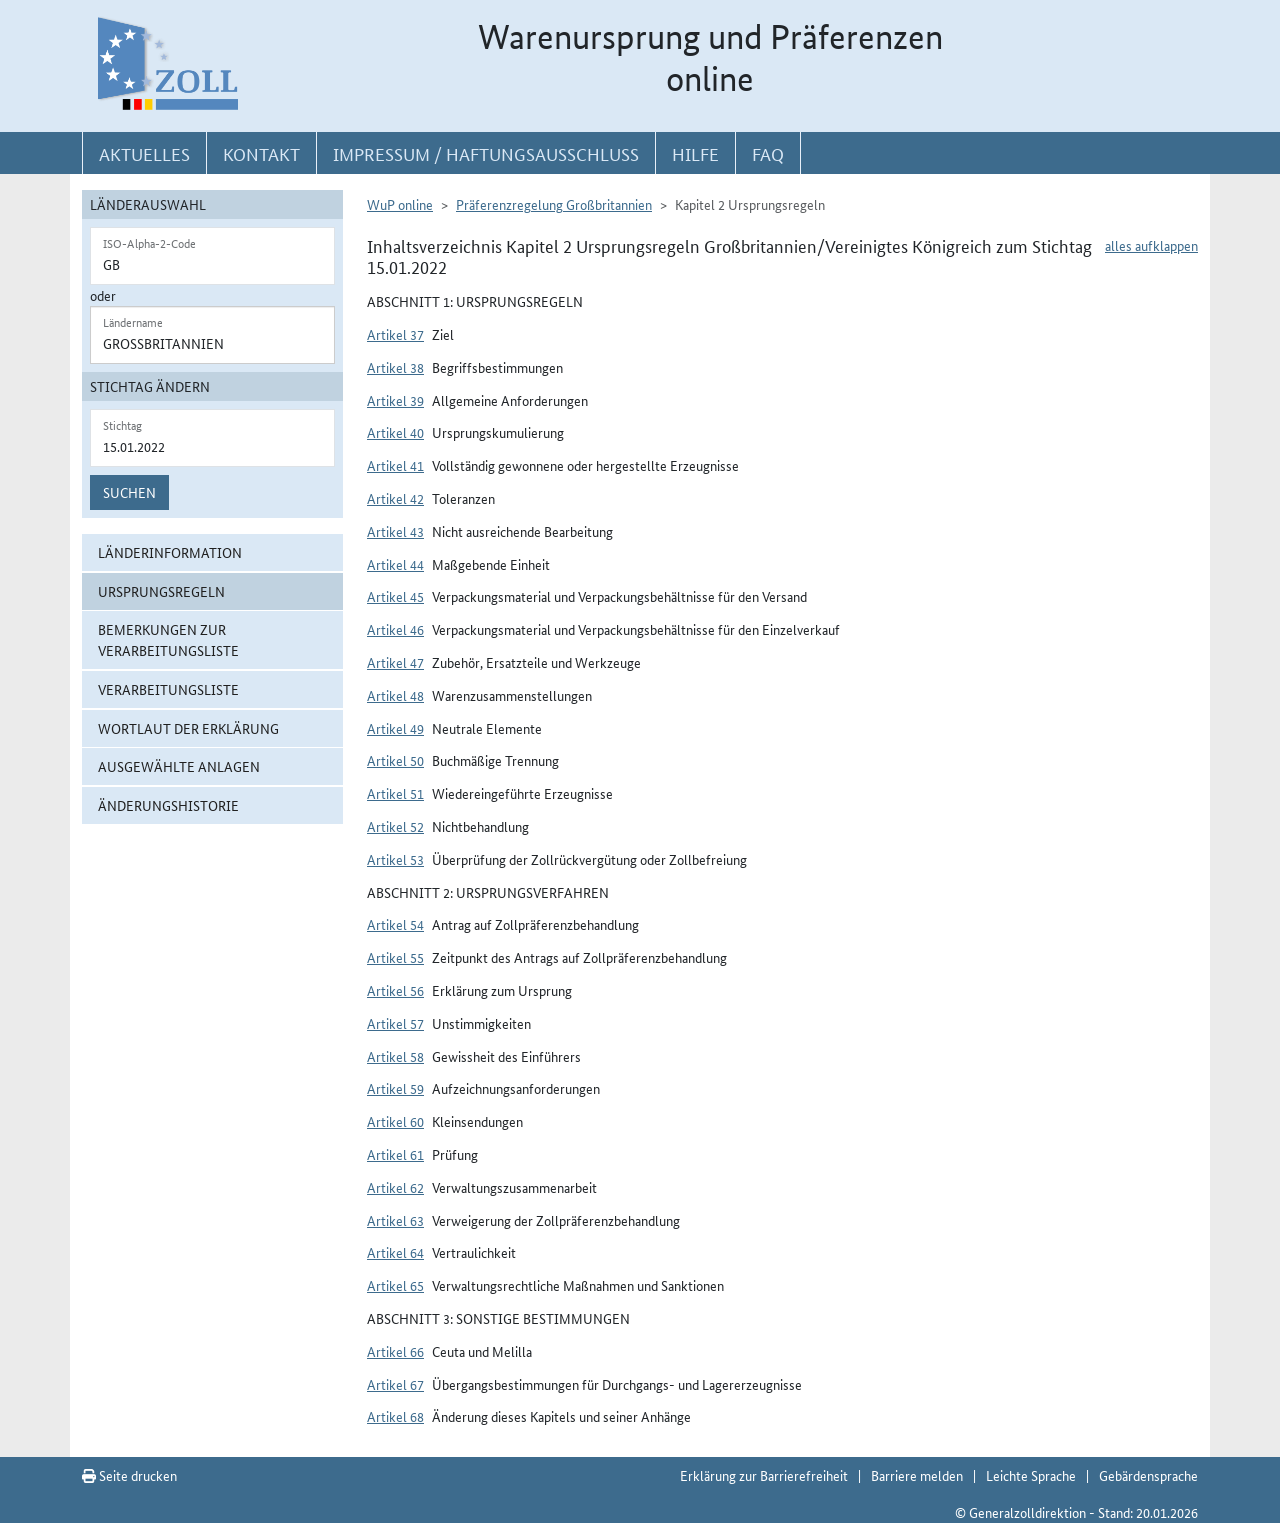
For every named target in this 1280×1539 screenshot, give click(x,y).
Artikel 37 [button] (395, 334)
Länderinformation (170, 552)
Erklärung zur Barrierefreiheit (764, 1475)
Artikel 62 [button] (395, 1187)
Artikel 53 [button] (395, 859)
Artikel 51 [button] (395, 793)
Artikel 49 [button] (395, 728)
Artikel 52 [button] (395, 826)
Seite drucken (129, 1475)
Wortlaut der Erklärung (188, 728)
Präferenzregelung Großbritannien (554, 204)
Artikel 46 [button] (395, 629)
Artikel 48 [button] (395, 695)
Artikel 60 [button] (395, 1121)
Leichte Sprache (1031, 1475)
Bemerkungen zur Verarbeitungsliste (168, 639)
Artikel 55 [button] (395, 957)
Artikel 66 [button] (395, 1351)
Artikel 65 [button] (395, 1285)
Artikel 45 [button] (395, 596)
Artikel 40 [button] (395, 432)
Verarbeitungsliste (168, 689)
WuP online (400, 204)
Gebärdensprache (1148, 1475)
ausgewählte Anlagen (179, 766)
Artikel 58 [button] (395, 1056)
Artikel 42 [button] (395, 498)
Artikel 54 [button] (395, 924)
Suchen (129, 492)
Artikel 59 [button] (395, 1088)
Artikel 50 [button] (395, 760)
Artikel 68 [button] (395, 1416)
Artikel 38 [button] (395, 367)
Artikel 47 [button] (395, 662)
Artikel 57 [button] (395, 1023)
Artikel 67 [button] (395, 1384)
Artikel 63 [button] (395, 1220)
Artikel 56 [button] (395, 990)
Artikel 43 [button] (395, 531)
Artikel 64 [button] (395, 1252)
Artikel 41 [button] (395, 465)
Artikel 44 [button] (395, 564)
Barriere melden (917, 1475)
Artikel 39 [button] (395, 400)
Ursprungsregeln (161, 591)
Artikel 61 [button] (395, 1154)
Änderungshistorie (168, 805)
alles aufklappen (1151, 245)
